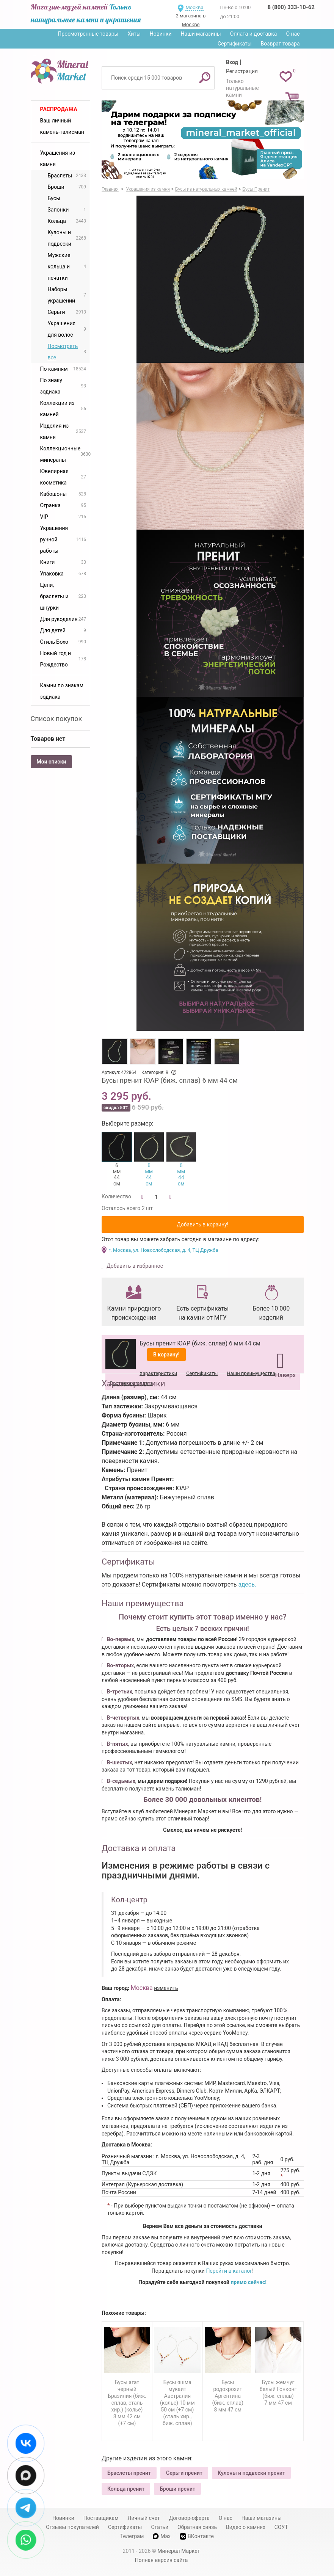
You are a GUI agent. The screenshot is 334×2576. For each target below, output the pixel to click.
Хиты (133, 34)
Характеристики (158, 1373)
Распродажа (58, 109)
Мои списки (51, 762)
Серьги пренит (184, 2473)
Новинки (161, 34)
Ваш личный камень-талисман (62, 126)
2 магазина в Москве (190, 20)
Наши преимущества (251, 1373)
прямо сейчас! (249, 2282)
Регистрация (242, 71)
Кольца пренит (125, 2489)
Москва (194, 7)
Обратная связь (197, 2527)
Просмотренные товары (88, 34)
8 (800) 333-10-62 (291, 7)
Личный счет (144, 2518)
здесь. (247, 1584)
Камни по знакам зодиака (62, 691)
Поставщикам (101, 2518)
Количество (116, 1196)
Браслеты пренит (129, 2473)
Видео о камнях (245, 2527)
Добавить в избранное (134, 1266)
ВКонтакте (197, 2536)
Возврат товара (280, 44)
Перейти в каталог (229, 2271)
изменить (166, 1988)
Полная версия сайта (161, 2560)
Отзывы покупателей (72, 2527)
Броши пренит (177, 2489)
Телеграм (132, 2536)
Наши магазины (201, 34)
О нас (293, 34)
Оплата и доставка (253, 34)
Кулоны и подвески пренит (251, 2473)
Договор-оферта (189, 2518)
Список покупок (56, 719)
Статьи (159, 2527)
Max (162, 2536)
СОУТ (281, 2527)
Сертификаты (235, 44)
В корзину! (166, 1354)
